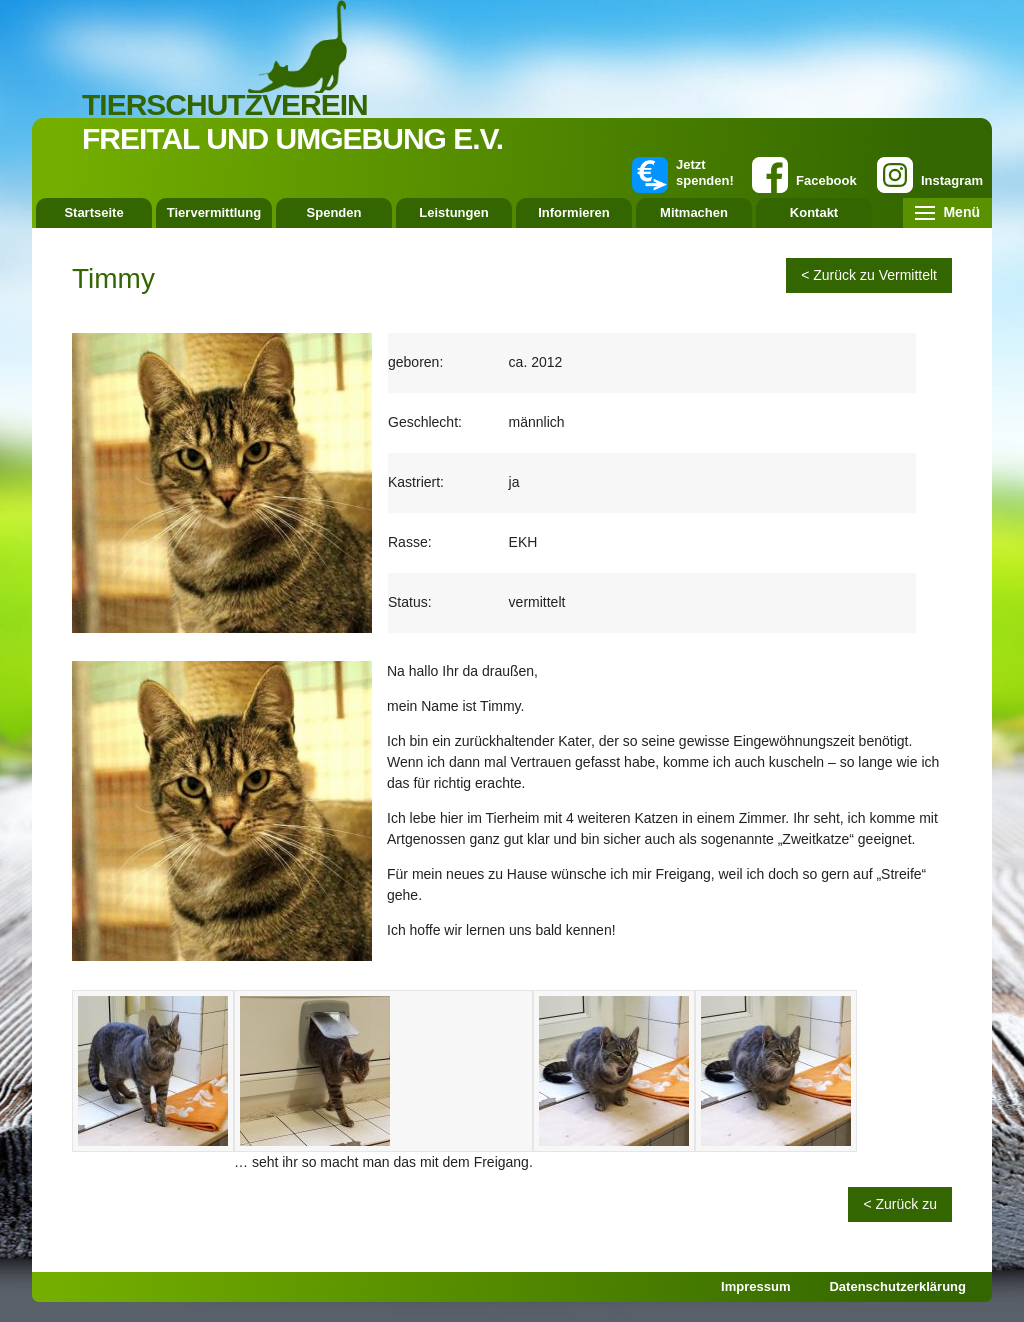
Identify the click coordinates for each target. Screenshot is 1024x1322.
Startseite (93, 212)
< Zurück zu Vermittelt (869, 275)
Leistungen (453, 212)
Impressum (755, 1286)
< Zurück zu (900, 1204)
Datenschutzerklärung (897, 1286)
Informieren (574, 212)
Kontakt (814, 212)
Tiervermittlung (214, 212)
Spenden (334, 212)
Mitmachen (694, 212)
